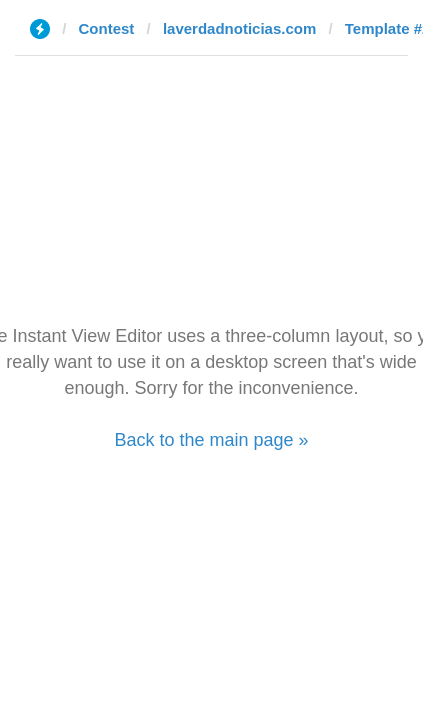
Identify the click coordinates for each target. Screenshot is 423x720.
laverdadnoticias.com (239, 28)
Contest (107, 28)
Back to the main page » (211, 440)
